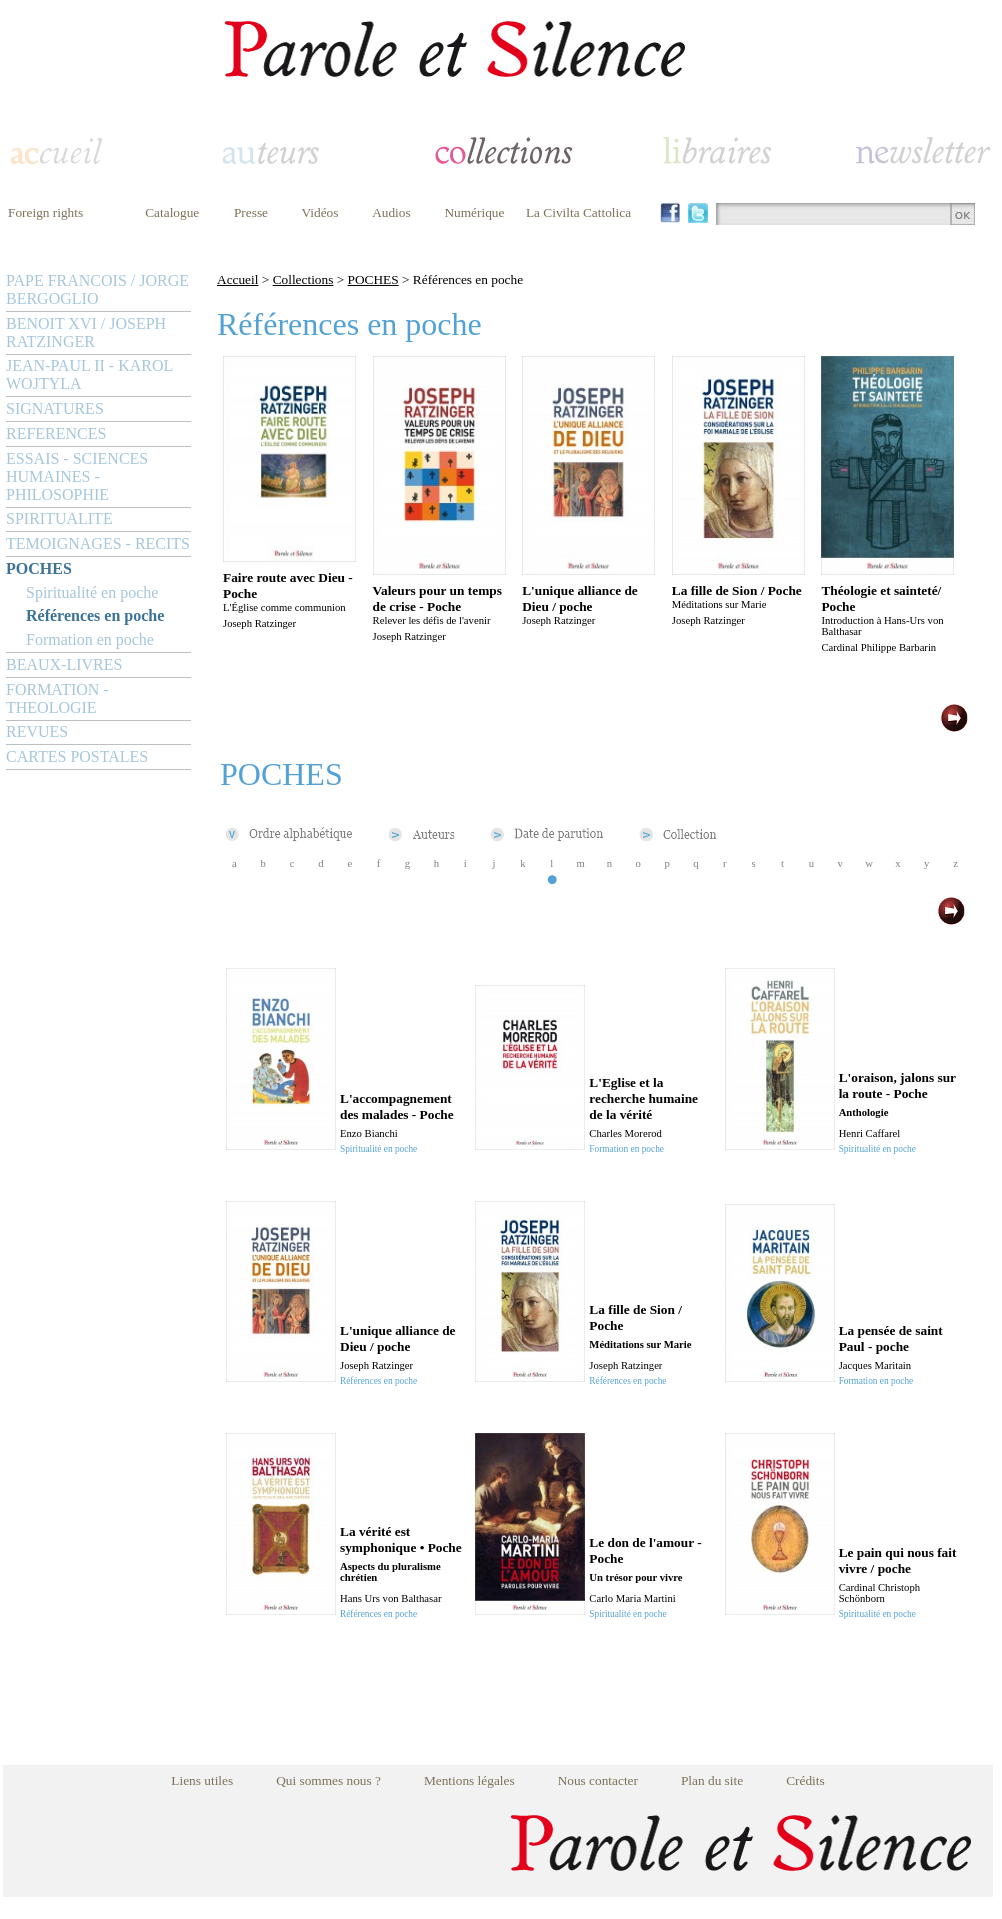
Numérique (474, 212)
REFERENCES (56, 433)
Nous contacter (598, 1780)
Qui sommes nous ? (328, 1780)
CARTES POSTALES (77, 756)
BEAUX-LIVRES (64, 664)
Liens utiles (202, 1780)
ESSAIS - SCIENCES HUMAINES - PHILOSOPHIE (77, 476)
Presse (251, 212)
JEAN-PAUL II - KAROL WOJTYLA (89, 374)
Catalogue (172, 212)
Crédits (805, 1780)
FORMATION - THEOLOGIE (57, 698)
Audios (391, 212)
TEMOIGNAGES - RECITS (98, 543)
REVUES (37, 731)
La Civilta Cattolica (578, 212)
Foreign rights (45, 212)
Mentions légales (469, 1780)
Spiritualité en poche (92, 592)
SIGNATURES (55, 408)
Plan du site (712, 1780)
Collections (303, 279)
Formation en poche (90, 639)
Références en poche (95, 615)
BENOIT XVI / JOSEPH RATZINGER (86, 332)
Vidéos (320, 212)
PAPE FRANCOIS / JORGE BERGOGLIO (97, 289)
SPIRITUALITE (59, 518)
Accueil (237, 279)
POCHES (39, 568)
